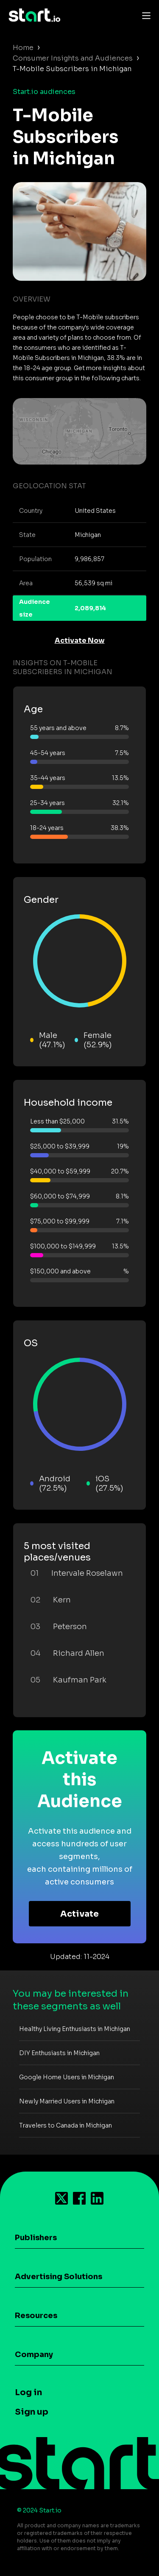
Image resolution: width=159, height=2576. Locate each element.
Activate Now (80, 640)
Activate (79, 1914)
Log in (28, 2392)
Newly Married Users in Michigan (66, 2101)
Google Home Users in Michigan (66, 2077)
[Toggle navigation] (144, 15)
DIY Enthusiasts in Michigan (59, 2053)
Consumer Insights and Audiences (73, 58)
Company (34, 2354)
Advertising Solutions (58, 2276)
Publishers (36, 2237)
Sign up (31, 2412)
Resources (36, 2315)
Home (23, 47)
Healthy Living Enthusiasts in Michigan (74, 2029)
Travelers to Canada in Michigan (65, 2125)
